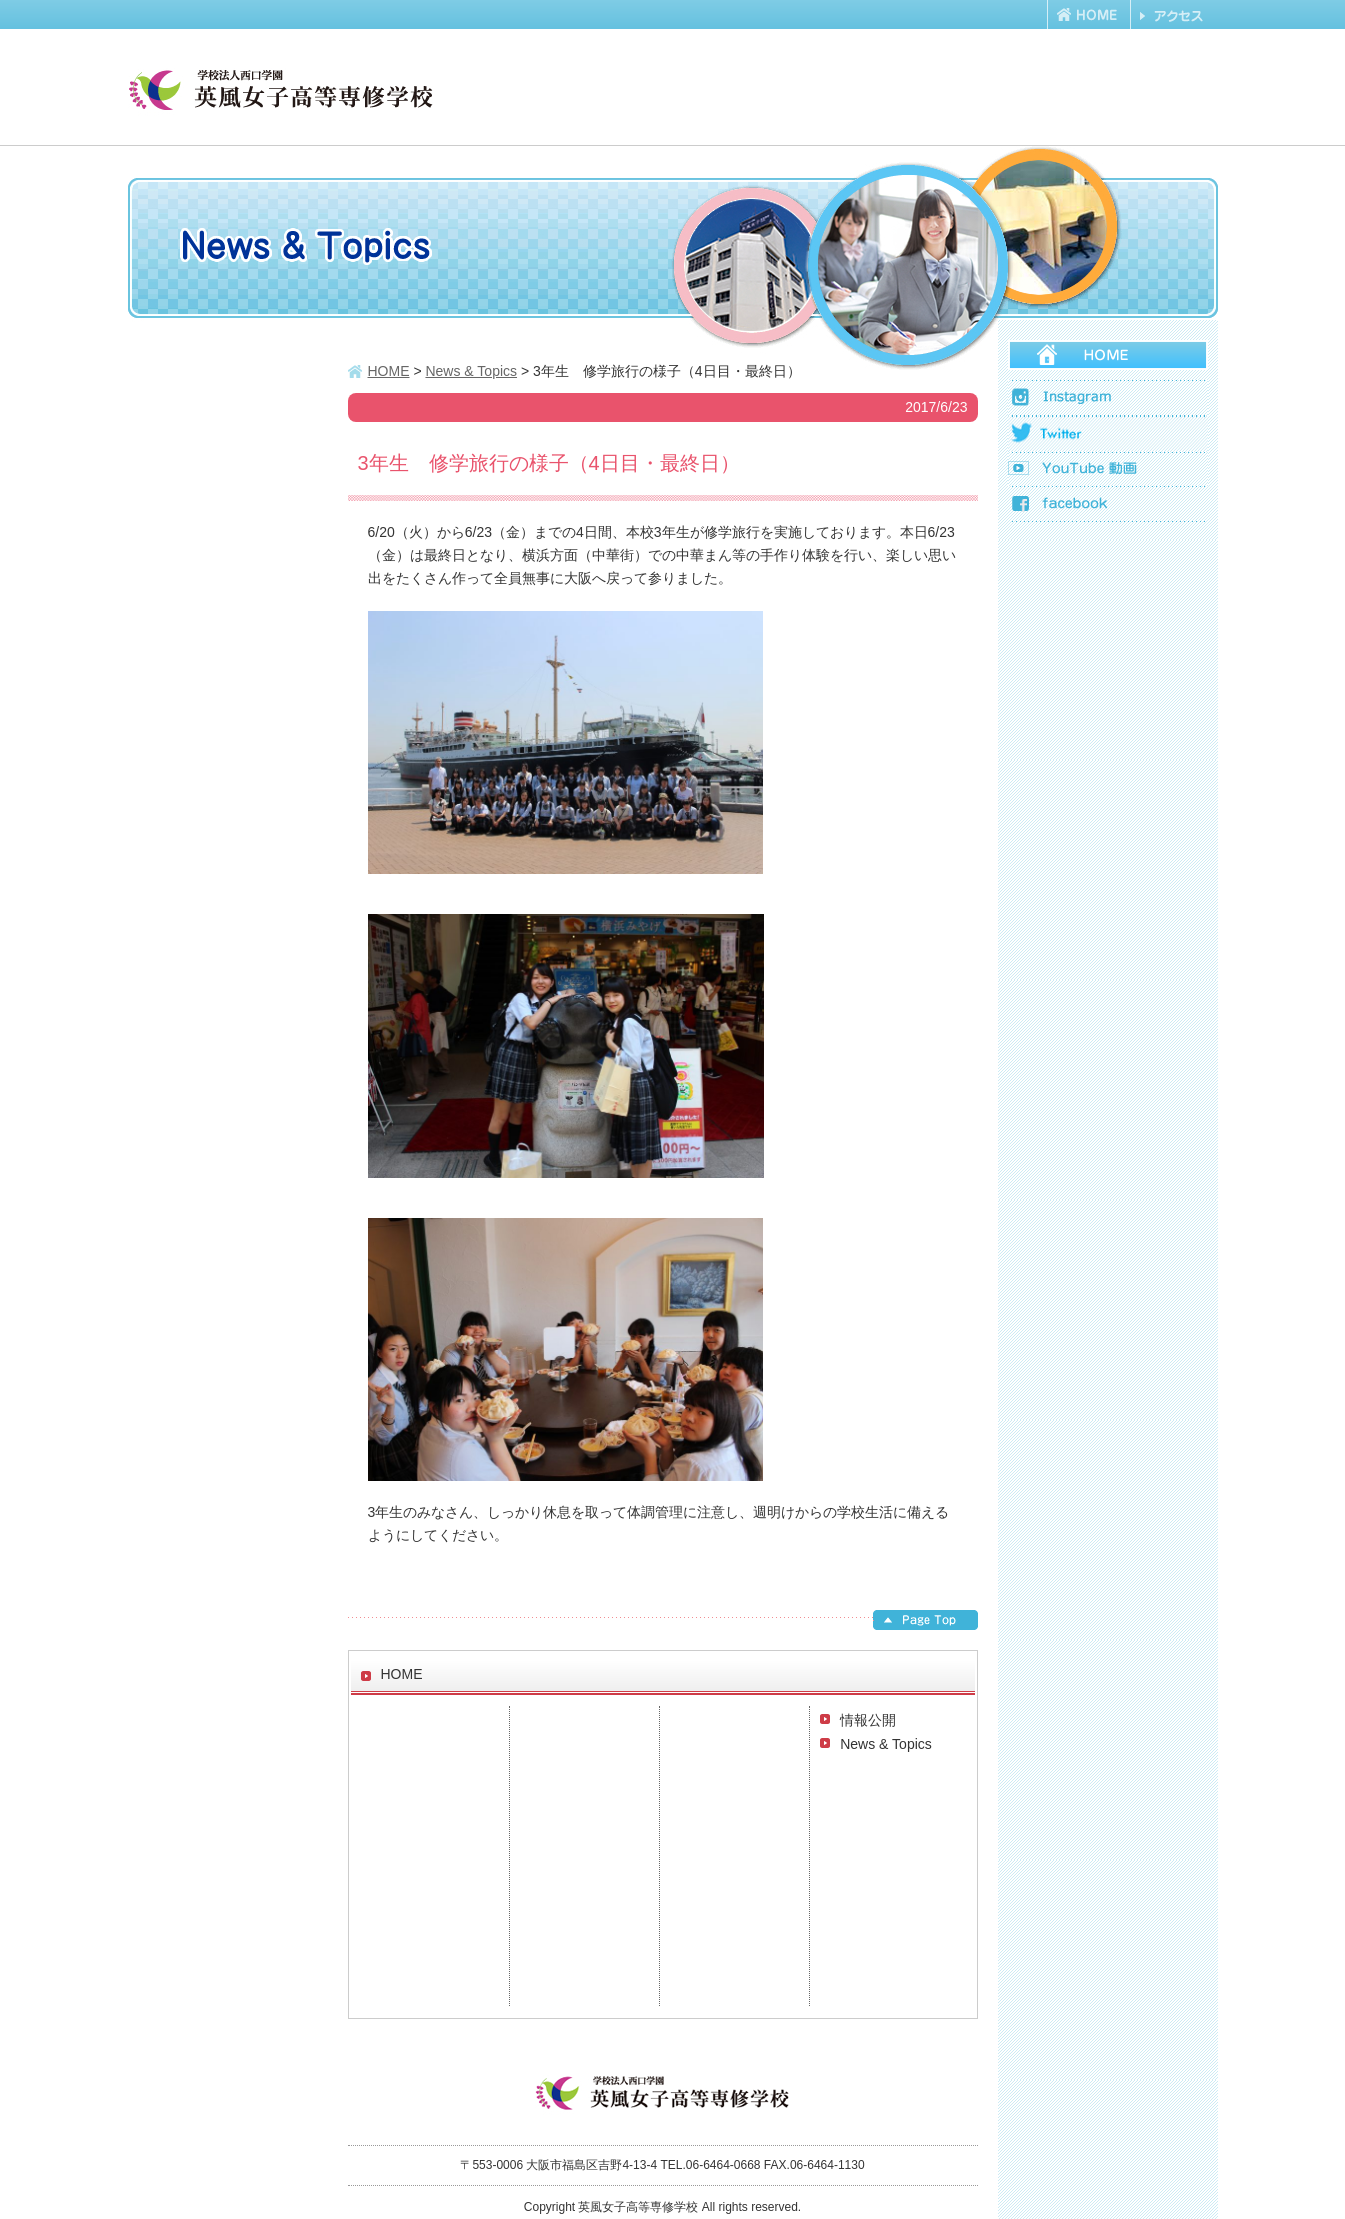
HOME (389, 371)
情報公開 (868, 1720)
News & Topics (886, 1744)
